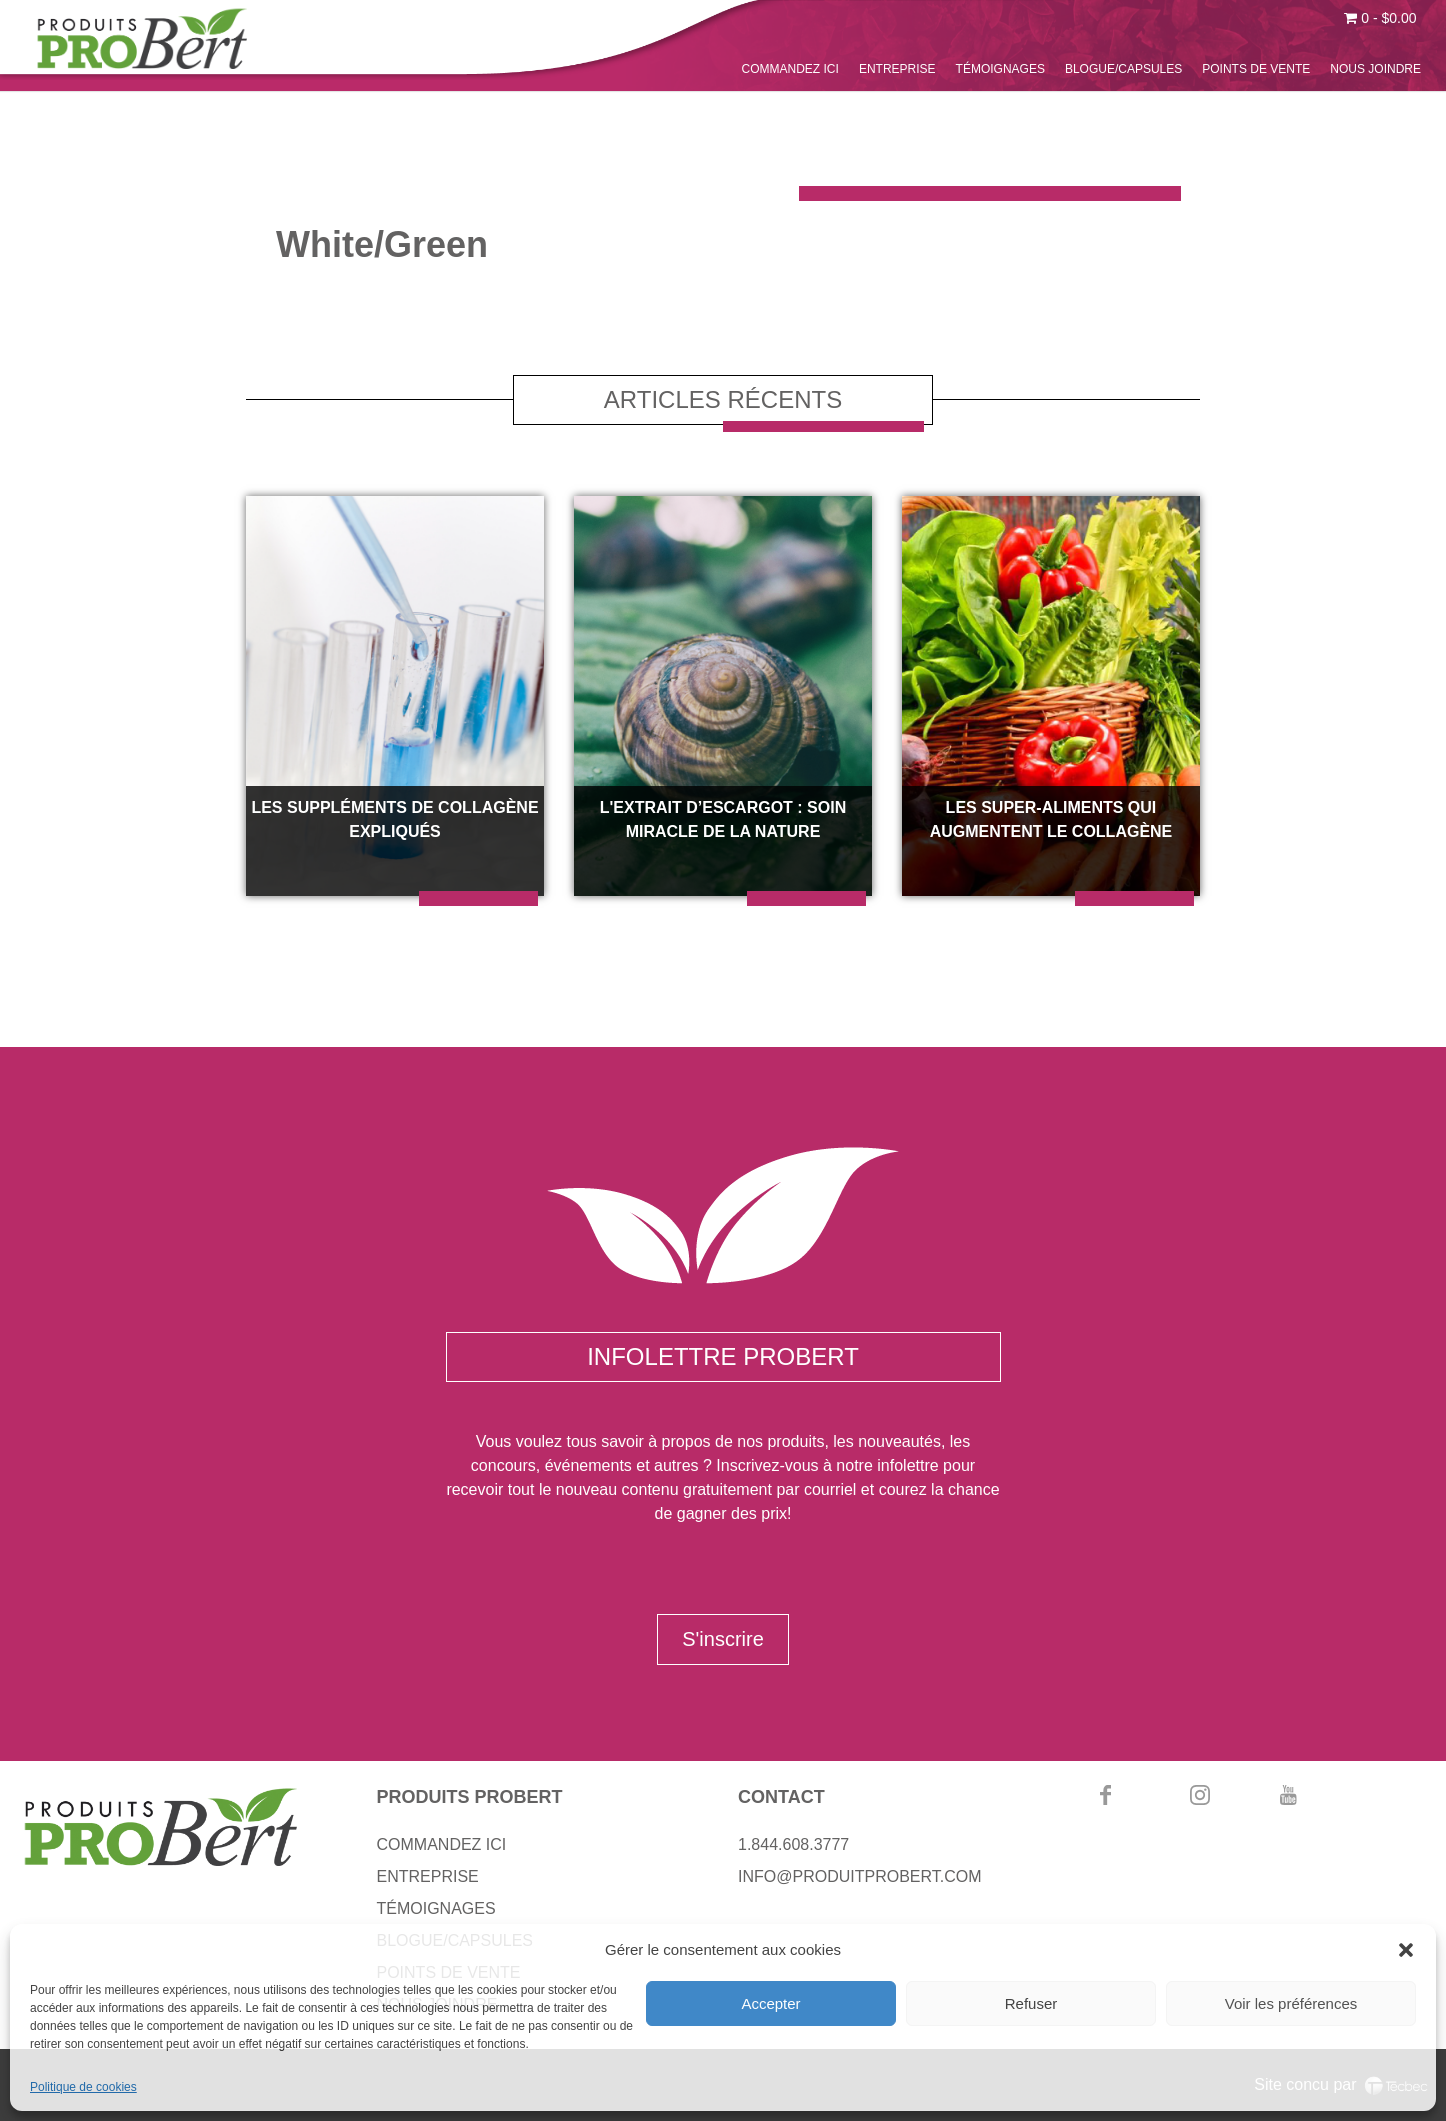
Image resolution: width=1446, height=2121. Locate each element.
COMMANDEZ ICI (790, 69)
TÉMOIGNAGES (1000, 69)
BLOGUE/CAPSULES (1123, 69)
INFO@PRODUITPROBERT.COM (860, 1876)
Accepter (770, 2003)
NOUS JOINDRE (1375, 69)
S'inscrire (723, 1639)
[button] (1406, 1950)
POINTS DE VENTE (1256, 69)
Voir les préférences (1291, 2003)
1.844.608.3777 (793, 1844)
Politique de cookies (83, 2087)
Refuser (1031, 2003)
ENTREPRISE (897, 69)
